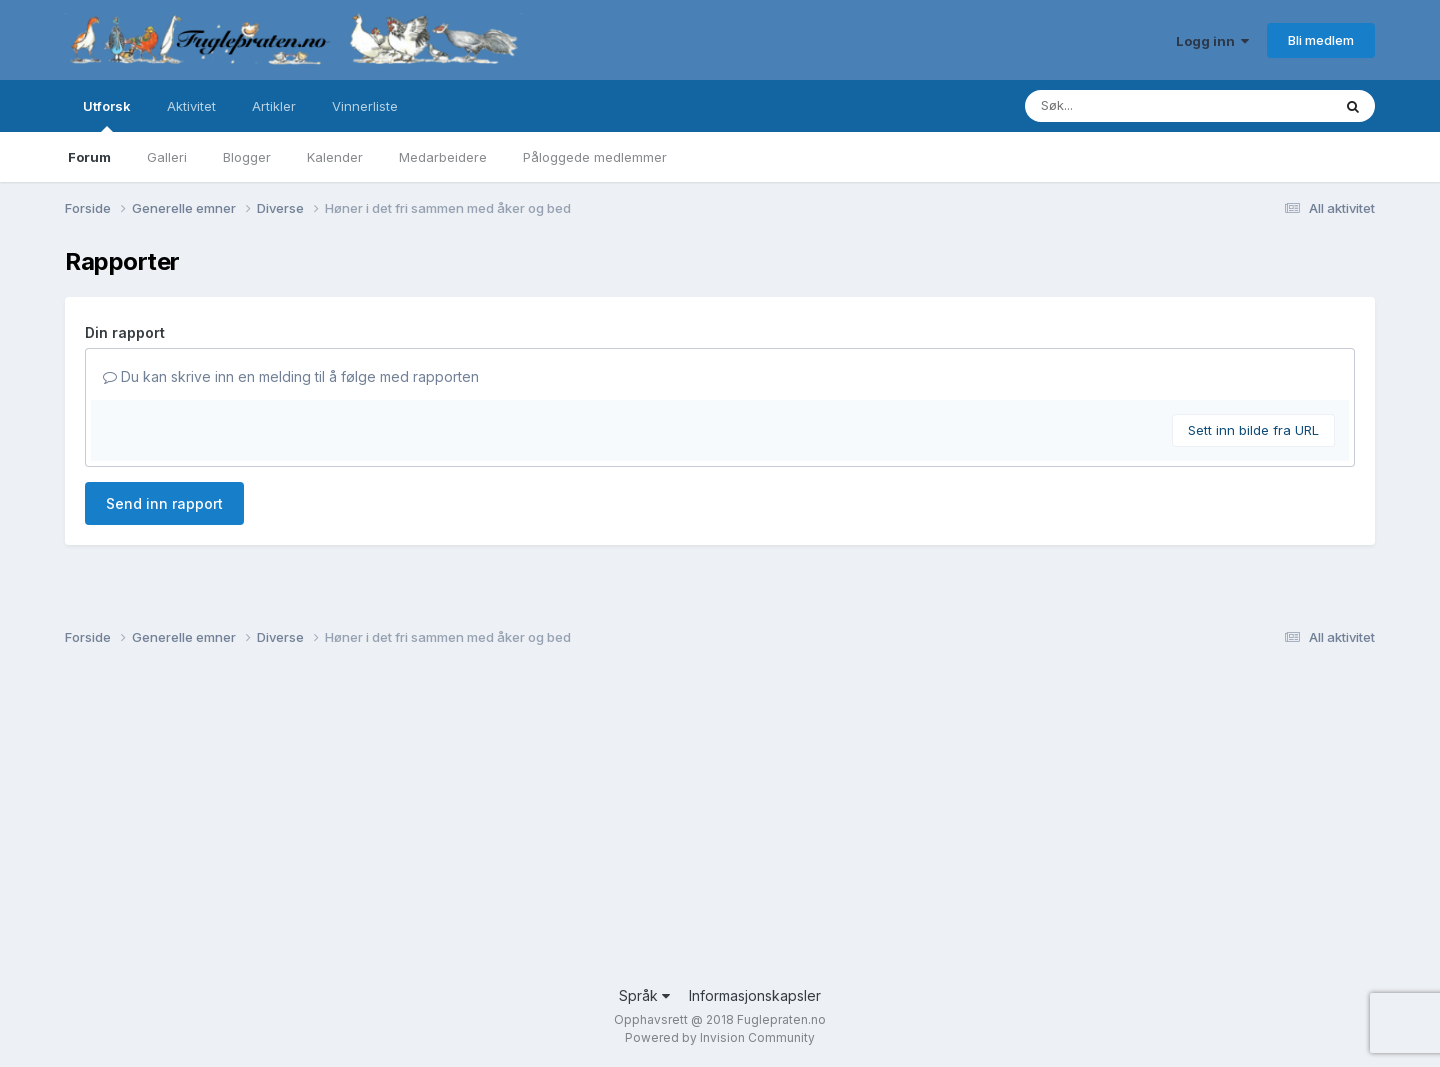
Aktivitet (191, 106)
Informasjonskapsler (755, 995)
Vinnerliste (365, 106)
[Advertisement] (665, 825)
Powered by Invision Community (720, 1037)
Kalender (335, 157)
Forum (89, 157)
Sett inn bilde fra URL (1253, 430)
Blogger (247, 157)
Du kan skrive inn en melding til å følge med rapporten (291, 376)
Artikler (274, 106)
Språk (644, 995)
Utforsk (107, 115)
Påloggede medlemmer (595, 157)
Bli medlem (1321, 40)
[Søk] (1126, 106)
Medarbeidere (443, 157)
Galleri (167, 157)
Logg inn (1212, 41)
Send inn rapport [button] (164, 503)
